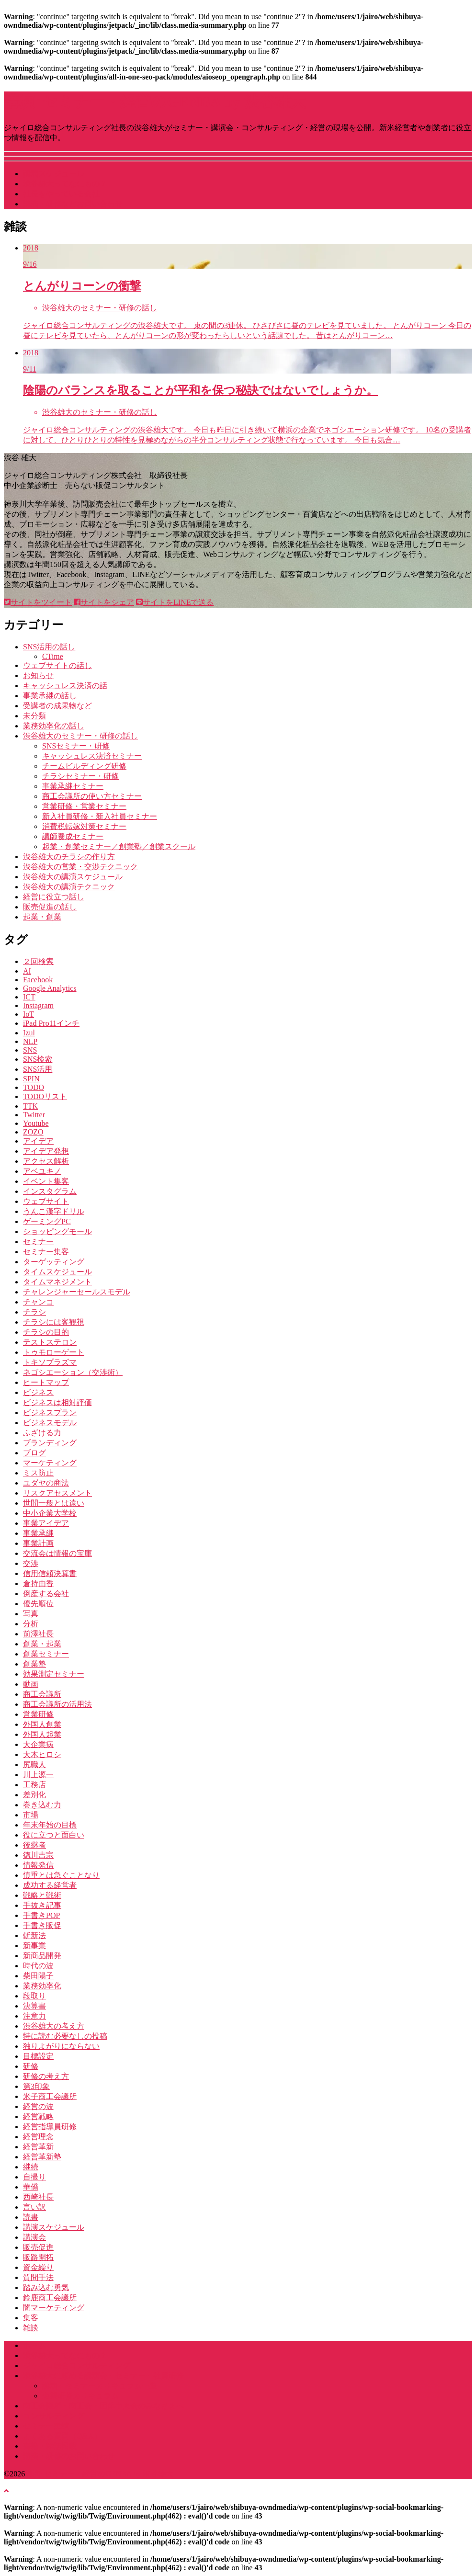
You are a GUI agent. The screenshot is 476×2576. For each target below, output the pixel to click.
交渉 (30, 1563)
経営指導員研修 (50, 2126)
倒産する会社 (46, 1593)
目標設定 (38, 2056)
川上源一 (38, 1774)
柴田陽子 (38, 1976)
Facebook (38, 980)
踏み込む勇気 (46, 2287)
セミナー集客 (46, 1252)
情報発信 (38, 1865)
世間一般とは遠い (53, 1503)
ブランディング (50, 1443)
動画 (30, 1684)
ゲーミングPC (47, 1221)
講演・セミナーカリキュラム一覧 (99, 2386)
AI (27, 971)
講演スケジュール (53, 174)
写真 (30, 1614)
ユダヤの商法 (46, 1483)
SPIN (31, 1079)
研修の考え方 (46, 2076)
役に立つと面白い (53, 1835)
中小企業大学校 (50, 1513)
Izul (29, 1033)
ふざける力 (42, 1433)
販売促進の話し (50, 907)
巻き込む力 (42, 1805)
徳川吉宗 (38, 1855)
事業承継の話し (50, 696)
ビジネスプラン (50, 1412)
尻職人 (34, 1764)
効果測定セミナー (53, 1674)
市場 (30, 1815)
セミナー (38, 1241)
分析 (30, 1624)
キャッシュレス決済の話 (65, 685)
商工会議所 (42, 1694)
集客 (30, 2318)
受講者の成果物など (57, 706)
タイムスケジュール (57, 1272)
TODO (33, 1087)
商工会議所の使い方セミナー (92, 796)
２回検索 (38, 961)
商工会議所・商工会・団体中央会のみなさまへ (103, 2406)
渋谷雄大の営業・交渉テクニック (80, 866)
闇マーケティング (53, 2308)
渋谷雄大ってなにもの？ (65, 184)
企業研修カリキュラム (80, 2396)
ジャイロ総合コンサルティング (76, 2365)
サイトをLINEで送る (175, 602)
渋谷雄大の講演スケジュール (73, 877)
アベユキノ (42, 1171)
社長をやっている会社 (61, 194)
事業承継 (38, 1533)
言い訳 (34, 2207)
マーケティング (50, 1463)
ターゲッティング (53, 1262)
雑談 (30, 2328)
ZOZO (33, 1132)
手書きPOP (41, 1915)
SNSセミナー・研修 (76, 746)
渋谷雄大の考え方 (53, 2026)
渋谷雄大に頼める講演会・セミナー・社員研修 (103, 2376)
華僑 (30, 2187)
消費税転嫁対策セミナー (84, 826)
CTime (52, 656)
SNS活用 (37, 1069)
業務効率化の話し (53, 726)
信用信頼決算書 (50, 1573)
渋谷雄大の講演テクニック (69, 887)
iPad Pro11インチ (51, 1023)
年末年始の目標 (50, 1825)
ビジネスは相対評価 (57, 1402)
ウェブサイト (46, 1201)
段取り (34, 1996)
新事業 (34, 1945)
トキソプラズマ (50, 1362)
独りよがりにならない (61, 2046)
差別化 (34, 1795)
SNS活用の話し (49, 647)
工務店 (34, 1785)
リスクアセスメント (57, 1493)
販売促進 (38, 2247)
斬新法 (34, 1935)
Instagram (38, 1005)
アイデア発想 (46, 1151)
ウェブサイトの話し (57, 665)
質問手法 (38, 2277)
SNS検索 (37, 1059)
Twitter (34, 1115)
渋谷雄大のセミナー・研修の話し (80, 736)
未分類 (34, 716)
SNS (30, 1050)
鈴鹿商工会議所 (50, 2297)
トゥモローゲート (53, 1352)
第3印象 (36, 2086)
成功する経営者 (50, 1885)
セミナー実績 (46, 2426)
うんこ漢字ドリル (53, 1211)
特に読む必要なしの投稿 (65, 2036)
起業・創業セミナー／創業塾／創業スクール (118, 846)
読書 (30, 2217)
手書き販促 (42, 1925)
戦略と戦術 (42, 1895)
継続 (30, 2167)
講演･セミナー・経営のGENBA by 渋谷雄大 (155, 101)
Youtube (36, 1123)
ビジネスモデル (50, 1423)
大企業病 (38, 1744)
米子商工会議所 (50, 2096)
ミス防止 (38, 1473)
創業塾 (34, 1664)
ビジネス (38, 1392)
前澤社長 (38, 1634)
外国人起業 (42, 1734)
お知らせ (38, 675)
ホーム (34, 2345)
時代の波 (38, 1966)
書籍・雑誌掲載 (50, 2446)
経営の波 (38, 2106)
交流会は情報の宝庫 (57, 1553)
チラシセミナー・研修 (80, 776)
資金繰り (38, 2267)
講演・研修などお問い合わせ (73, 204)
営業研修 (38, 1714)
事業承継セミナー (72, 786)
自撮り (34, 2177)
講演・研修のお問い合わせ (69, 2456)
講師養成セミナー (72, 836)
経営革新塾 (42, 2157)
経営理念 (38, 2137)
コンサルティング (53, 2416)
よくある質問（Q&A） (62, 2436)
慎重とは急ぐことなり (61, 1875)
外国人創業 (42, 1724)
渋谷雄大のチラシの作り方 (69, 856)
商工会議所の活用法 (57, 1704)
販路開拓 (38, 2257)
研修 (30, 2066)
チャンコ (38, 1302)
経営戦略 (38, 2116)
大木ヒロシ (42, 1754)
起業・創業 (42, 917)
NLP (30, 1041)
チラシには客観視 (53, 1322)
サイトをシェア (104, 602)
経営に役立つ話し (53, 897)
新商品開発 (42, 1956)
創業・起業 (42, 1644)
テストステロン (50, 1342)
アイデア (38, 1141)
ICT (29, 997)
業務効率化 (42, 1986)
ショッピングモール (57, 1231)
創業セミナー (46, 1654)
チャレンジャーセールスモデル (76, 1292)
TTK (30, 1106)
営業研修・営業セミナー (84, 806)
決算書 (34, 2006)
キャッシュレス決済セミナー (92, 756)
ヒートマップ (46, 1382)
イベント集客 (46, 1181)
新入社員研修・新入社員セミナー (99, 816)
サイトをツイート (38, 602)
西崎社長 (38, 2197)
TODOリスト (45, 1096)
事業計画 (38, 1543)
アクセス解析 (46, 1161)
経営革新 (38, 2147)
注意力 (34, 2016)
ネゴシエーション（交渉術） (73, 1372)
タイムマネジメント (57, 1282)
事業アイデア (46, 1523)
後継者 (34, 1845)
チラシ (34, 1312)
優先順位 (38, 1604)
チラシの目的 (46, 1332)
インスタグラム (50, 1191)
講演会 (34, 2237)
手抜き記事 (42, 1905)
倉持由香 (38, 1583)
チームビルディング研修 (84, 766)
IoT (28, 1014)
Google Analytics (50, 988)
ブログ (34, 1453)
